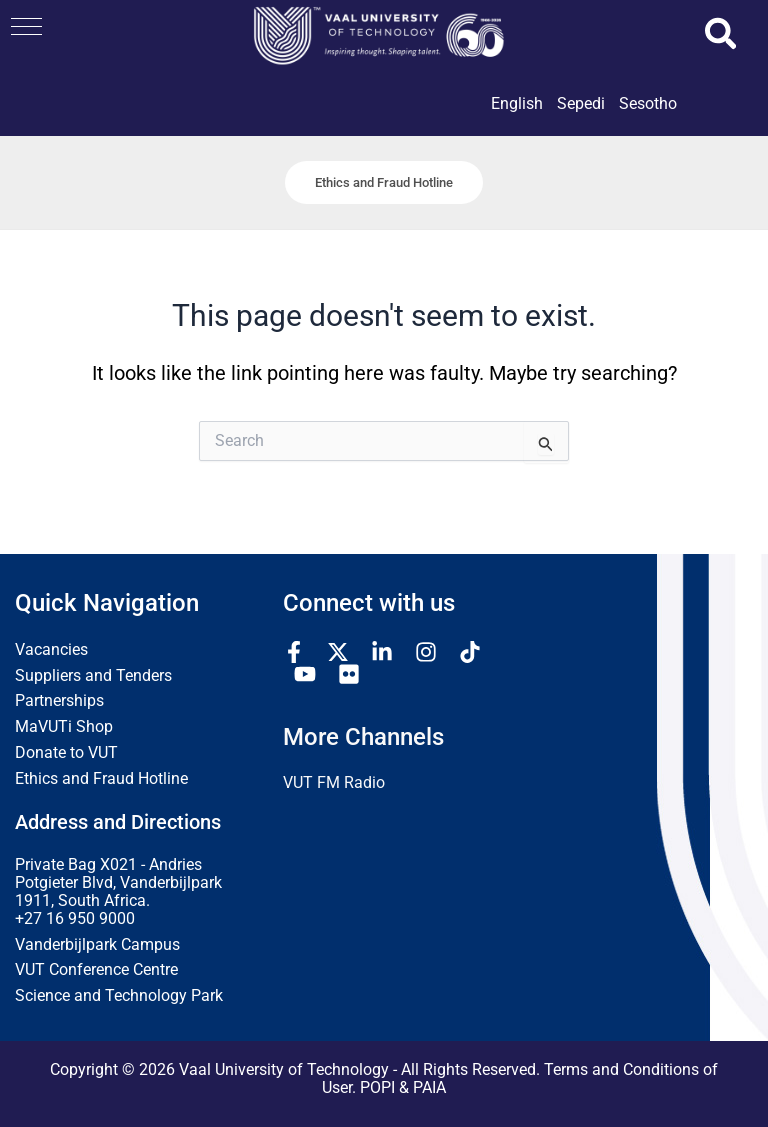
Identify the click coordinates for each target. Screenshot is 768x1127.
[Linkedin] (382, 652)
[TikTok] (470, 652)
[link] (517, 121)
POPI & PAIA (403, 1088)
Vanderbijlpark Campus (97, 945)
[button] (26, 26)
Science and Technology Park (119, 997)
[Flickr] (349, 674)
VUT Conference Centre (96, 971)
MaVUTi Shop (64, 728)
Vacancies (51, 650)
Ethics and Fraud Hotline (101, 779)
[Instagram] (426, 652)
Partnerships (59, 702)
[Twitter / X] (338, 652)
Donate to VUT (66, 753)
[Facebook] (294, 652)
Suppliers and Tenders (93, 676)
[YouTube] (305, 674)
